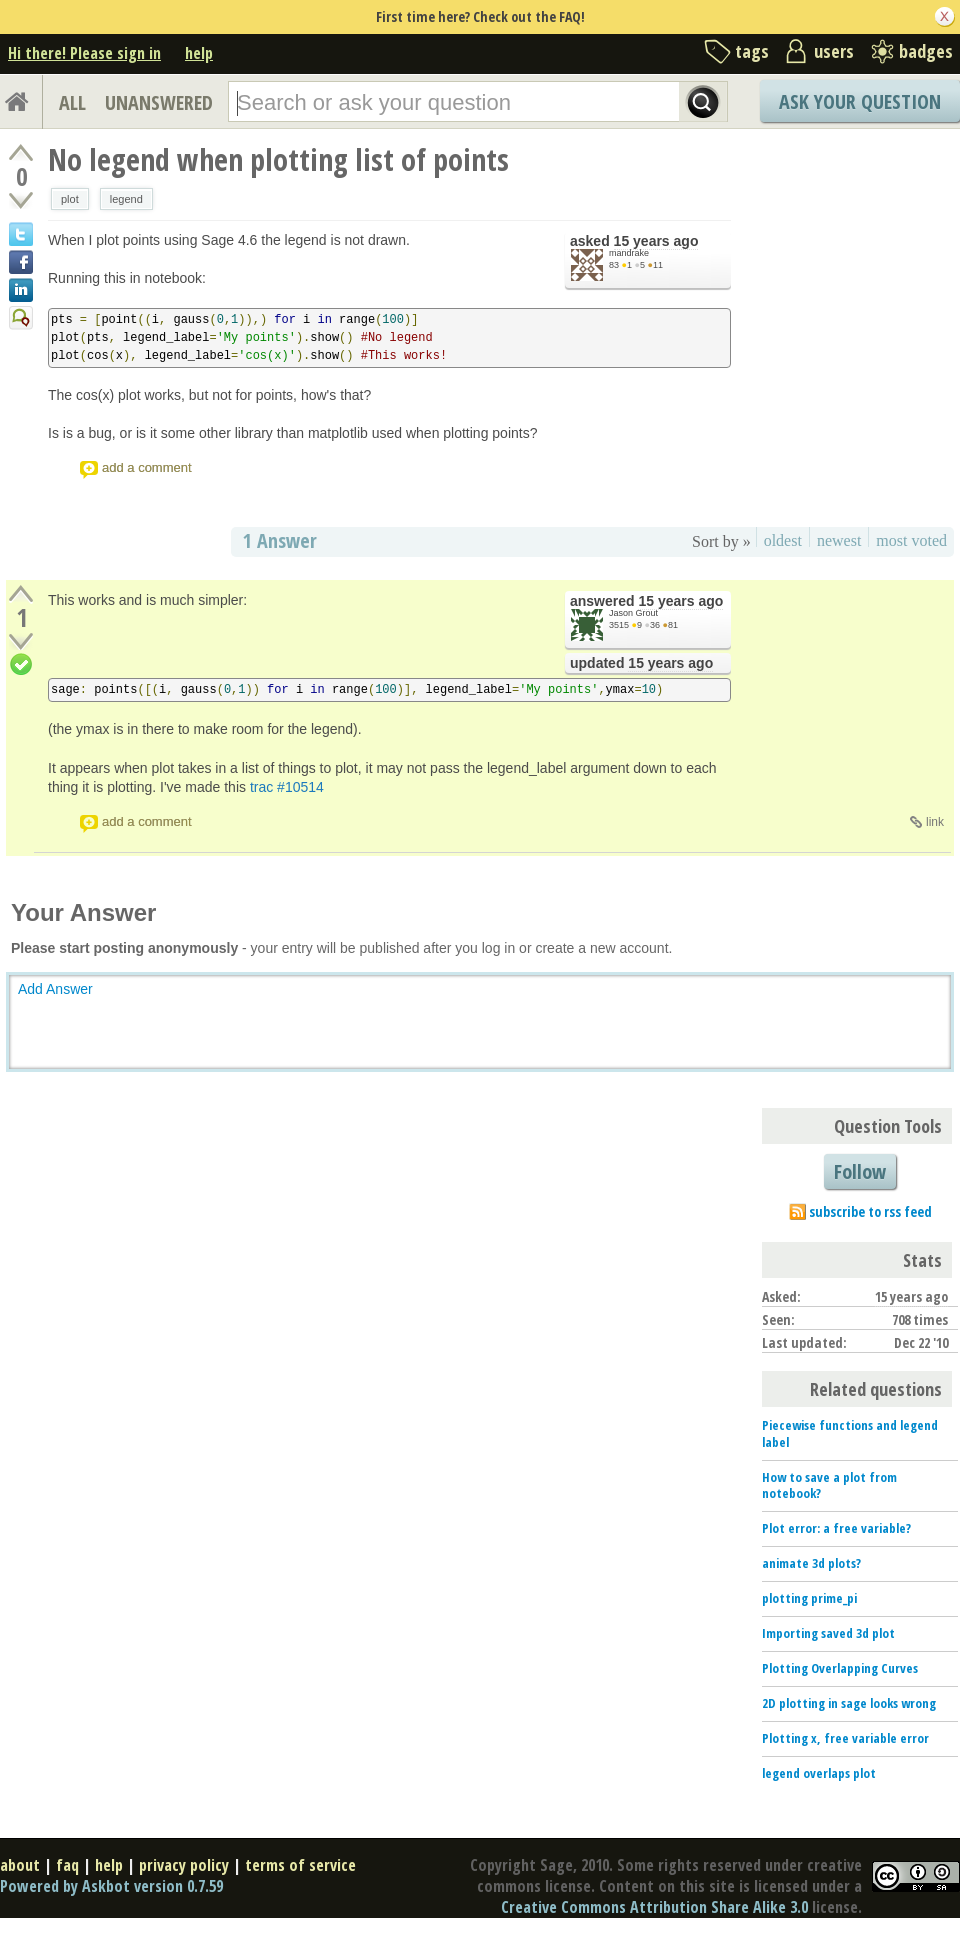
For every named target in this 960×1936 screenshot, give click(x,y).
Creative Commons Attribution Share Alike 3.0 (654, 1907)
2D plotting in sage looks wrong (849, 1703)
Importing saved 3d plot (828, 1633)
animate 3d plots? (811, 1563)
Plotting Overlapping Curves (840, 1668)
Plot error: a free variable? (836, 1528)
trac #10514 (287, 787)
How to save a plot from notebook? (829, 1485)
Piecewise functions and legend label (850, 1433)
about (20, 1865)
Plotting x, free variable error (845, 1738)
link (935, 822)
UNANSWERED (159, 102)
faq (67, 1865)
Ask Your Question (860, 101)
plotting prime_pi (809, 1598)
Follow (860, 1171)
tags (752, 51)
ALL (72, 102)
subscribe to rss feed (870, 1211)
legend (126, 199)
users (834, 51)
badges (926, 51)
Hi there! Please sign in (84, 53)
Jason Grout (633, 613)
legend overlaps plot (819, 1773)
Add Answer (55, 989)
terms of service (300, 1865)
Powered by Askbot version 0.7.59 (111, 1886)
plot (70, 199)
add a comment (147, 467)
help (199, 53)
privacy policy (184, 1865)
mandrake (629, 253)
